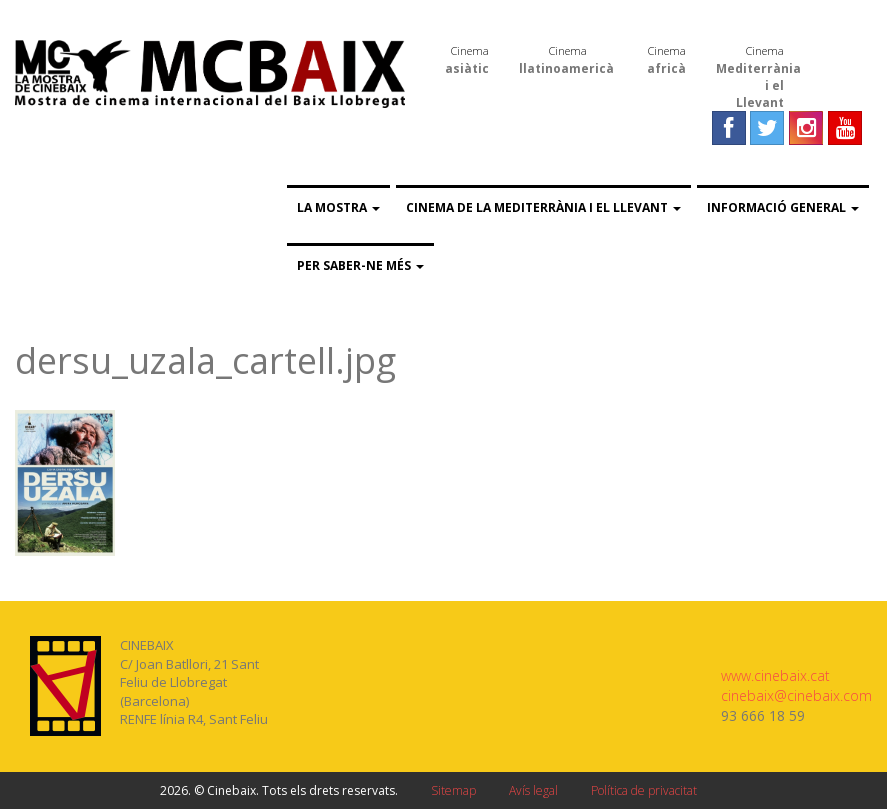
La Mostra (338, 207)
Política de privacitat (644, 790)
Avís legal (533, 790)
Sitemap (453, 790)
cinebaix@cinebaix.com (796, 695)
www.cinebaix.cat (775, 675)
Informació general (783, 207)
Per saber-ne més (360, 265)
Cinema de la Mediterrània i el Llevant (543, 207)
